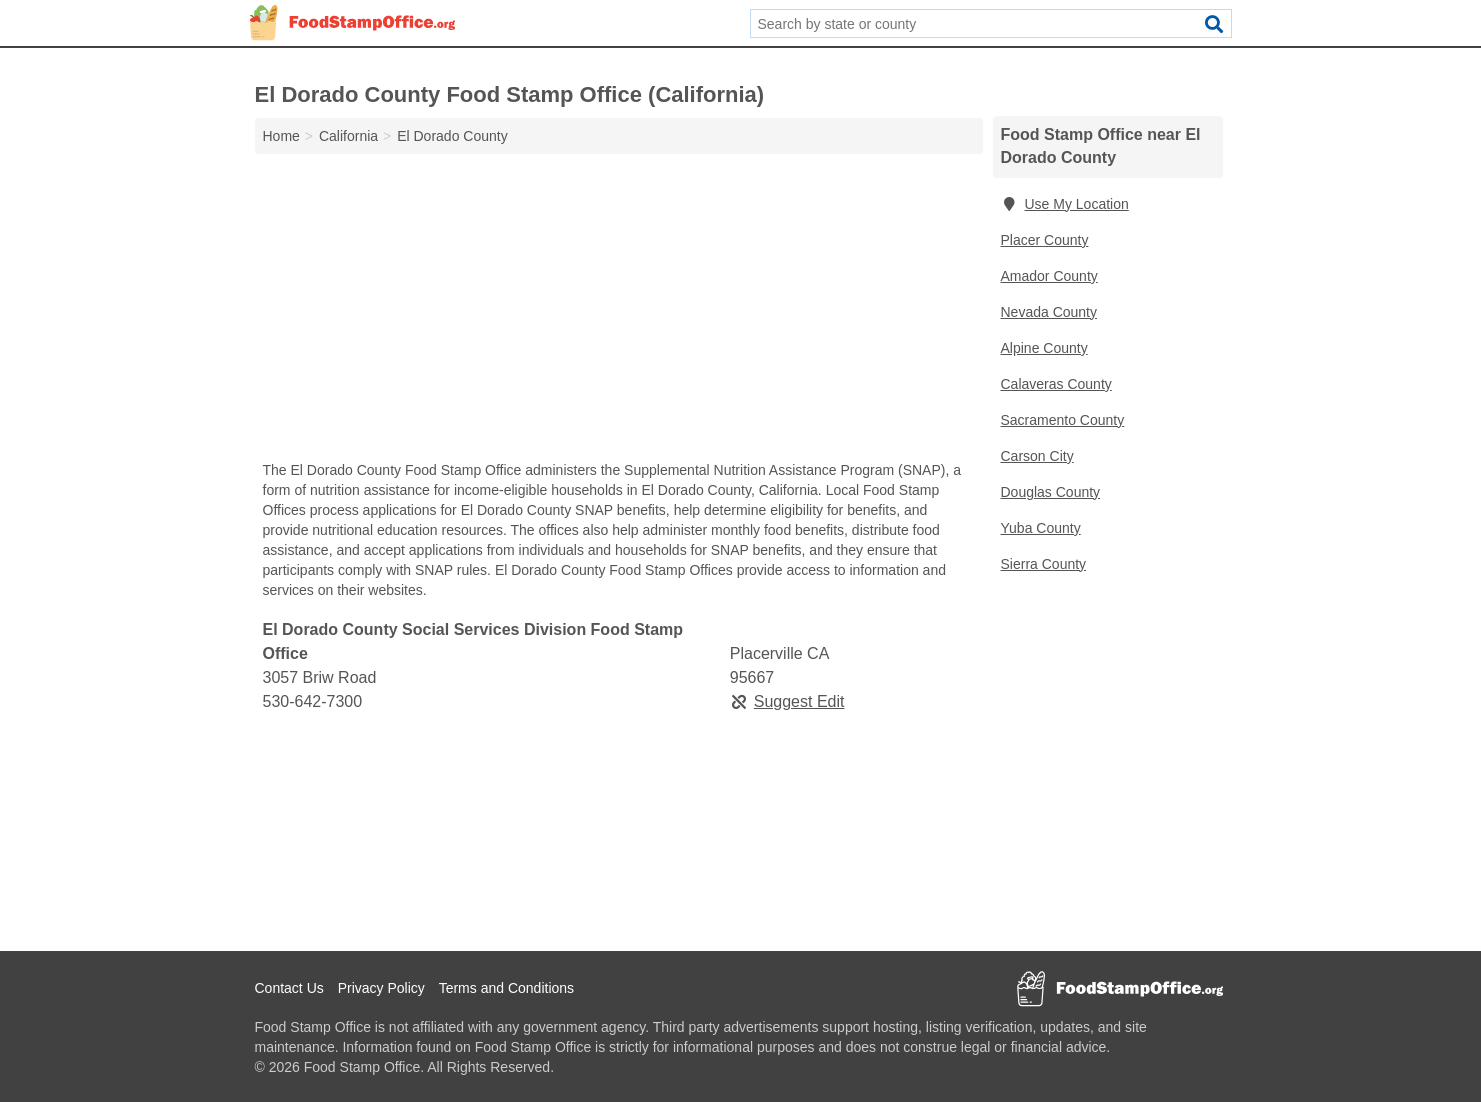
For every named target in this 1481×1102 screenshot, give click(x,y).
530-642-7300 (313, 701)
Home (281, 136)
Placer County (1045, 240)
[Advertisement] (619, 312)
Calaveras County (1056, 384)
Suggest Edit (787, 701)
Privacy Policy (381, 988)
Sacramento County (1063, 420)
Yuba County (1041, 528)
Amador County (1049, 276)
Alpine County (1044, 348)
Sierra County (1044, 564)
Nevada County (1049, 312)
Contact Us (289, 988)
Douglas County (1051, 492)
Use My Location (1065, 204)
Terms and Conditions (506, 988)
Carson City (1037, 456)
